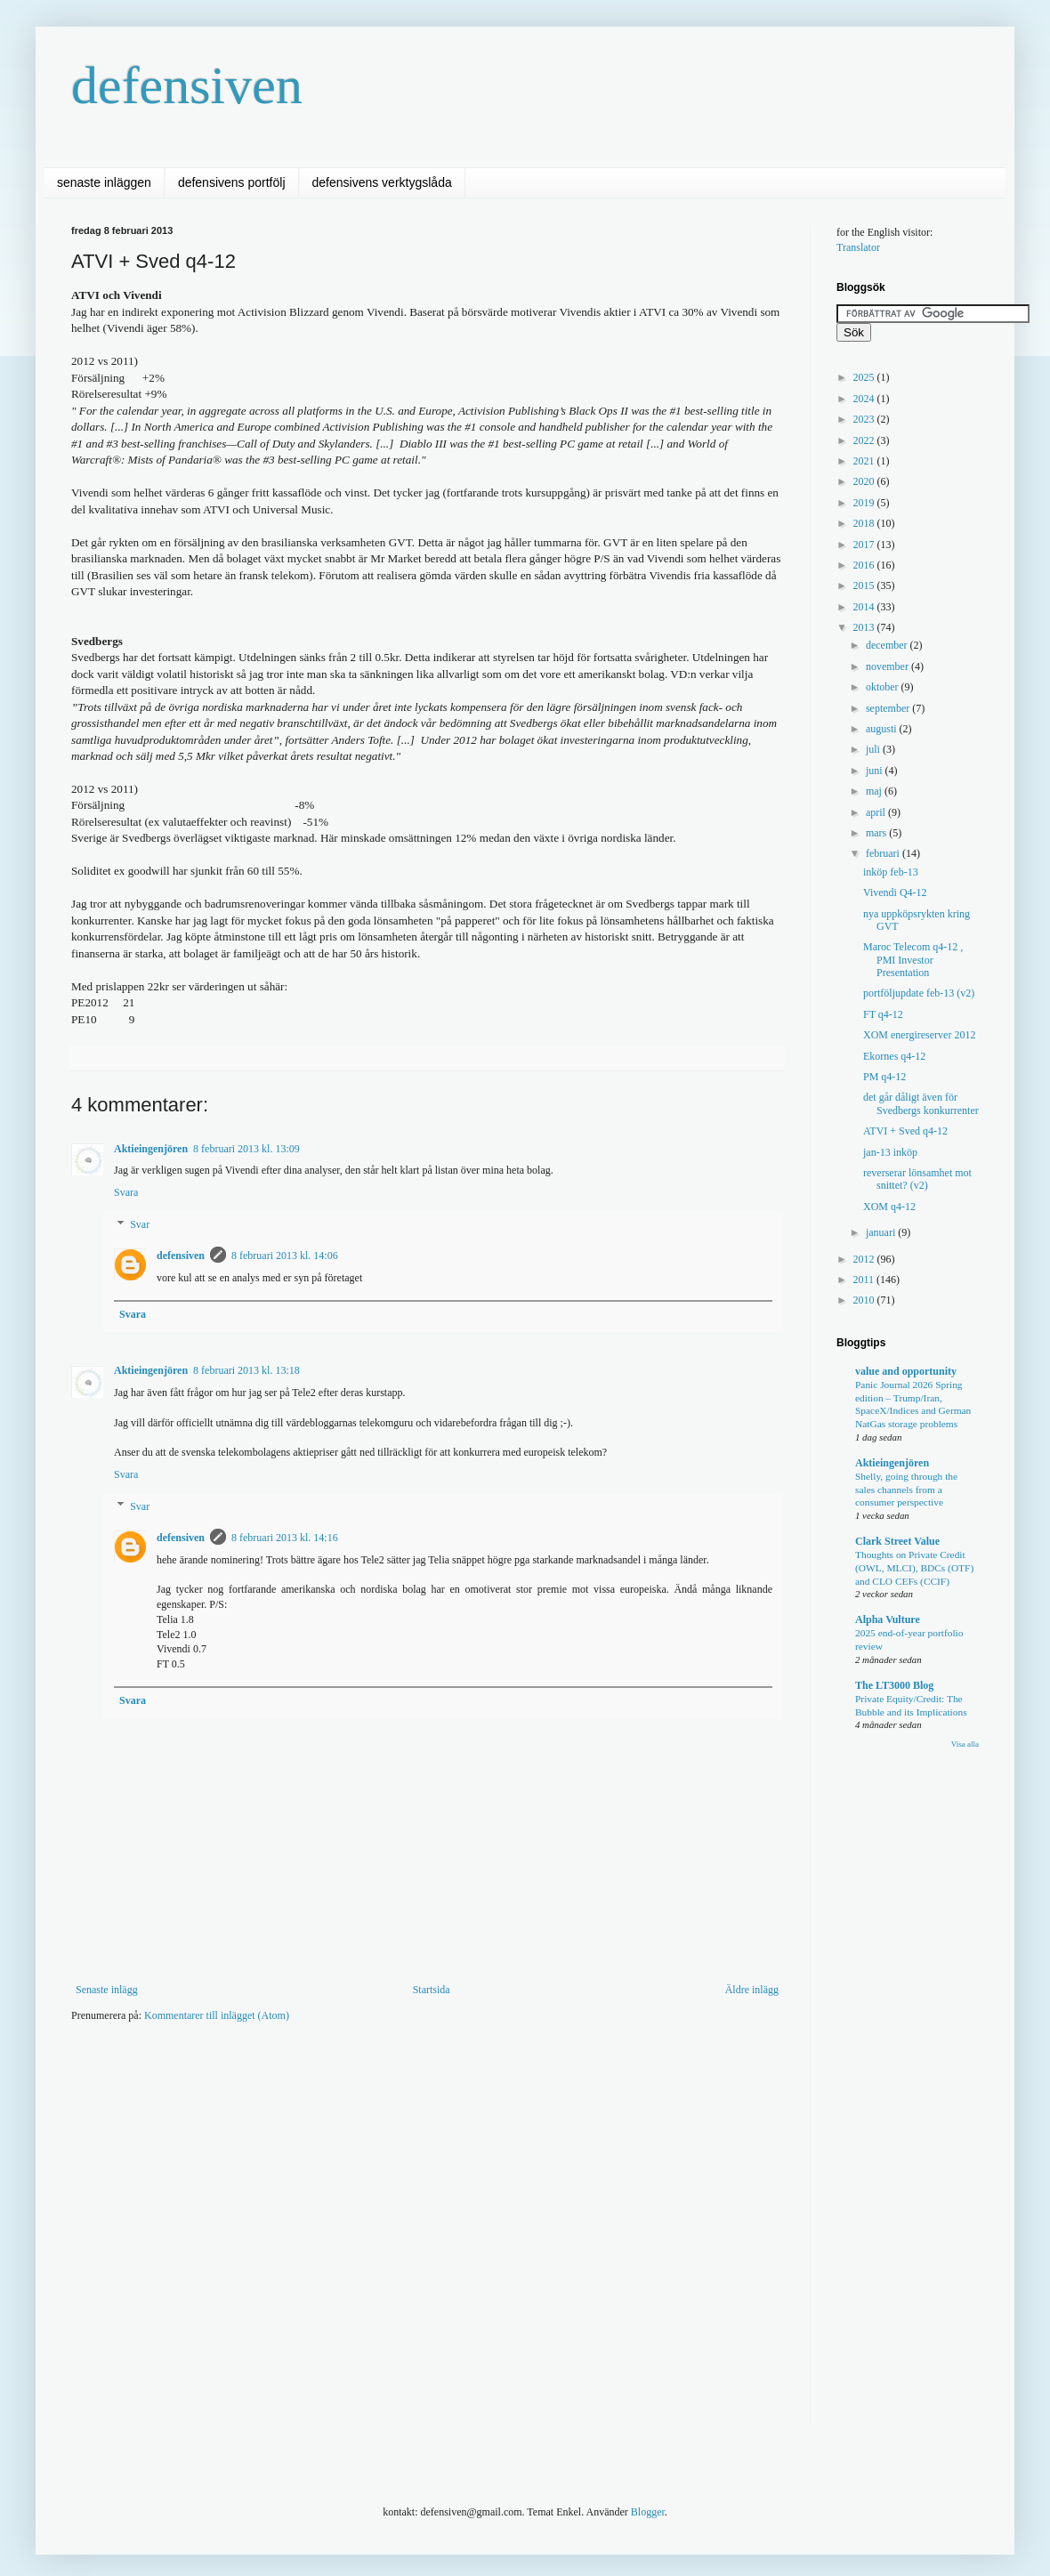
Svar (139, 1224)
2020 (865, 481)
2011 (865, 1279)
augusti (883, 729)
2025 (865, 377)
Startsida (431, 1989)
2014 (865, 607)
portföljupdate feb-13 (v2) (918, 993)
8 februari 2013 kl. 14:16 (284, 1537)
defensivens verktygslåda (382, 182)
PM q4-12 (884, 1076)
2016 (865, 565)
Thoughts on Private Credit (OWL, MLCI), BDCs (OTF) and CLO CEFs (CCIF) (914, 1568)
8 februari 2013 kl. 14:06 (284, 1255)
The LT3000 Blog (894, 1685)
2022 (865, 440)
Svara (126, 1192)
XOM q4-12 (889, 1206)
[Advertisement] (185, 2234)
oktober (883, 687)
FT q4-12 (883, 1014)
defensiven (187, 85)
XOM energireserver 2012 (919, 1035)
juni (875, 770)
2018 (865, 523)
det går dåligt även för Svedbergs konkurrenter (921, 1103)
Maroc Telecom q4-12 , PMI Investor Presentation (913, 960)
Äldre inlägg (752, 1989)
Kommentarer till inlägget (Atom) (216, 2015)
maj (875, 791)
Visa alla (965, 1744)
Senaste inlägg (107, 1989)
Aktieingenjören (151, 1149)
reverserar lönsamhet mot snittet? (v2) (917, 1179)
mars (877, 833)
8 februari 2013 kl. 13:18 (246, 1370)
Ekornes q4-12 (894, 1056)
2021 (865, 461)
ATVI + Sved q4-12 (905, 1131)
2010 (865, 1300)
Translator (858, 247)
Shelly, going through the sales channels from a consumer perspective (906, 1489)
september (889, 708)
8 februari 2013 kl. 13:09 (246, 1149)
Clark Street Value (897, 1541)
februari (884, 853)
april (877, 812)
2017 (865, 544)
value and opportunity (906, 1371)
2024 (865, 398)
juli (874, 749)
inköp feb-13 (890, 872)
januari (882, 1232)
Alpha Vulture (887, 1619)
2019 (865, 503)
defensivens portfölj (232, 182)
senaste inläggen (104, 182)
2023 (865, 419)
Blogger (648, 2512)
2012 (865, 1259)
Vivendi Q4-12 (895, 892)
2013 (865, 627)
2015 (865, 585)
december (888, 645)
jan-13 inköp (890, 1152)
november (888, 666)
